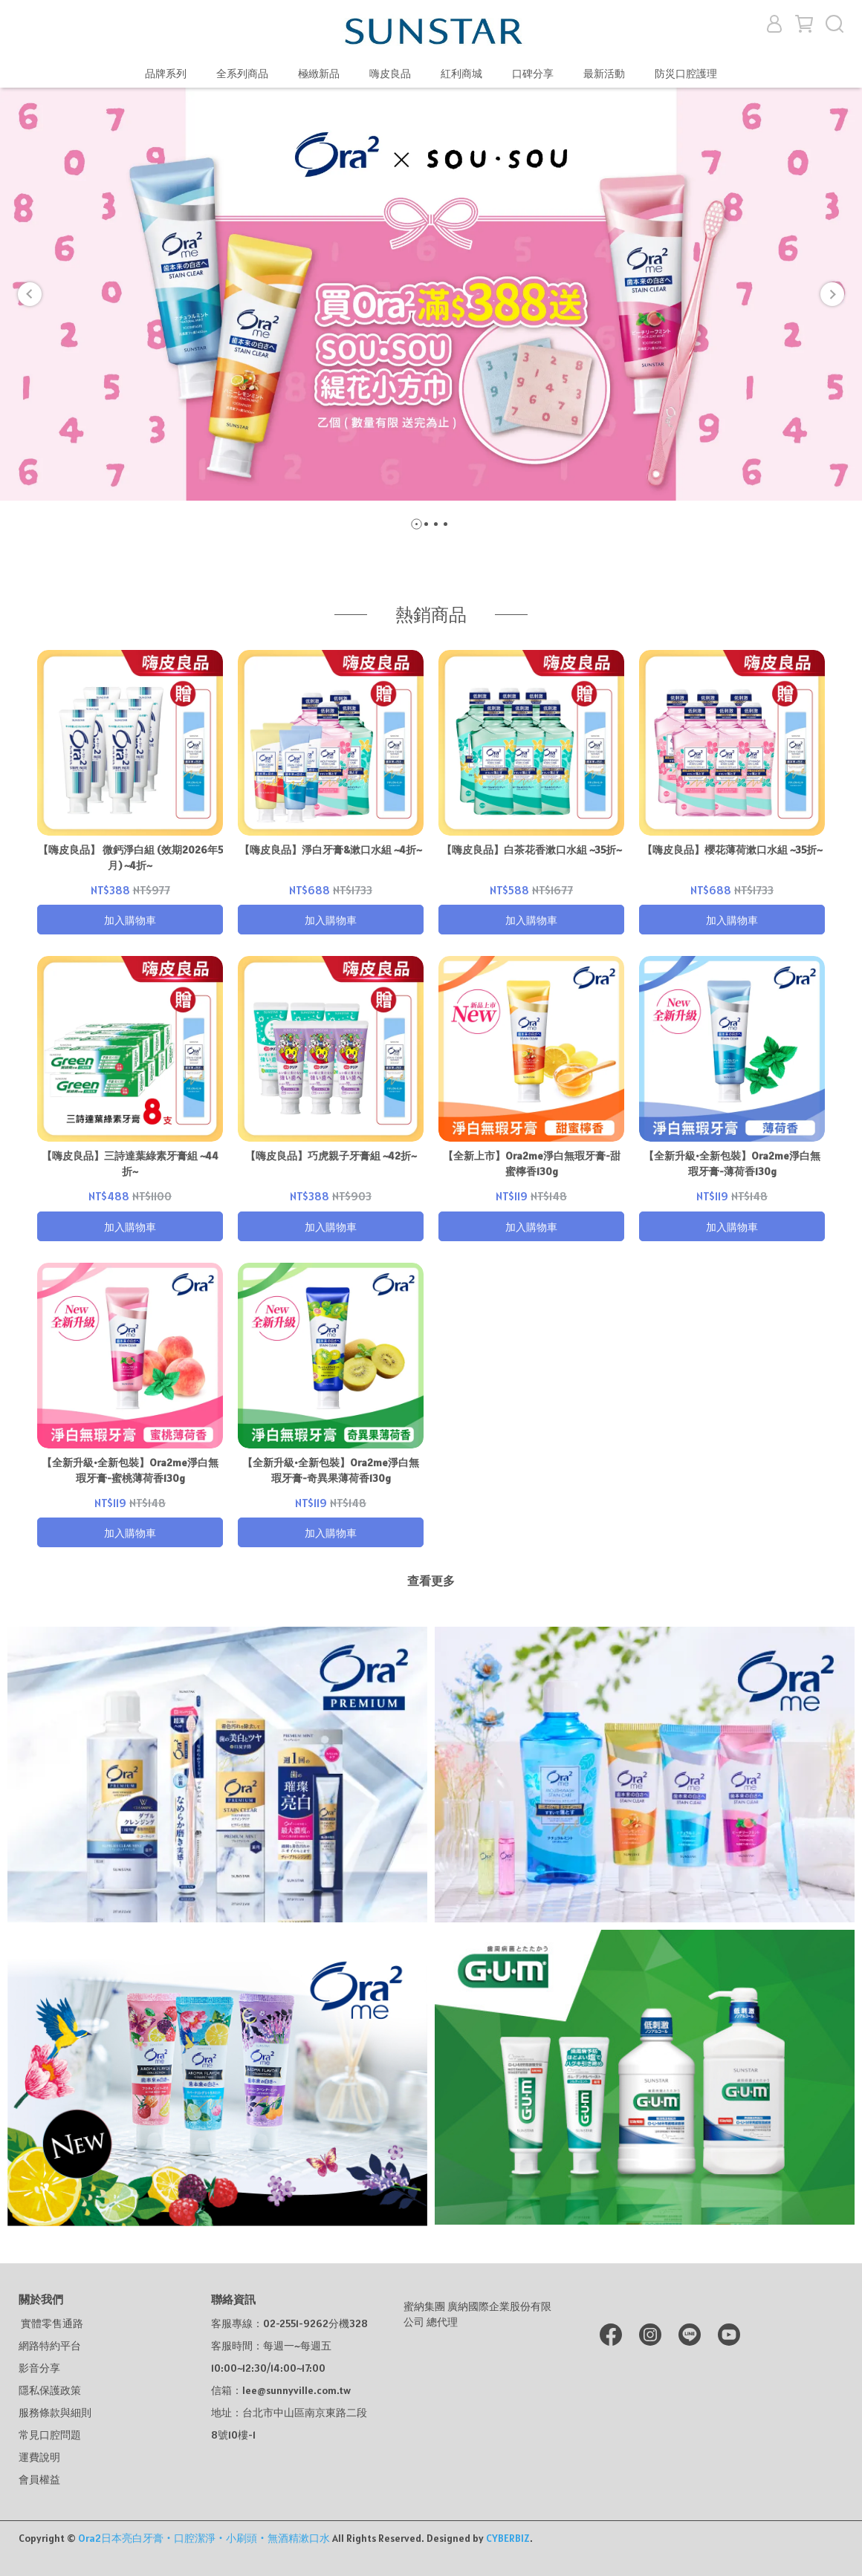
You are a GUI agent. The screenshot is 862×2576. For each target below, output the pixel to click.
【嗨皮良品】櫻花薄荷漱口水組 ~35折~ (732, 849)
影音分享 (39, 2368)
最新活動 (604, 73)
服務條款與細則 (55, 2412)
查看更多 (431, 1580)
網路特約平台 (50, 2345)
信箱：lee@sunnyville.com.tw (281, 2390)
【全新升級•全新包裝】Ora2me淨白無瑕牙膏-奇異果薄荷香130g (330, 1470)
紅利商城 (461, 73)
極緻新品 (319, 73)
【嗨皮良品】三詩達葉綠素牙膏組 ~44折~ (130, 1163)
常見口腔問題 (50, 2435)
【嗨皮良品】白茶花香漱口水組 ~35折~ (531, 849)
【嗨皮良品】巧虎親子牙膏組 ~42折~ (331, 1155)
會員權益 (39, 2479)
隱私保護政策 (50, 2390)
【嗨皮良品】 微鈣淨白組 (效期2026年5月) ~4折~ (130, 857)
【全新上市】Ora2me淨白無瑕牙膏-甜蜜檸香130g (531, 1163)
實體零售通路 (51, 2323)
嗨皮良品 (390, 73)
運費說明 (39, 2457)
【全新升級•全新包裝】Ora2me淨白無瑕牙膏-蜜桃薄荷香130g (130, 1470)
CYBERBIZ (508, 2538)
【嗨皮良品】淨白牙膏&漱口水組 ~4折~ (330, 849)
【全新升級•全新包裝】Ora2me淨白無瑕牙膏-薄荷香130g (732, 1163)
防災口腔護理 (686, 73)
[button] (30, 294)
